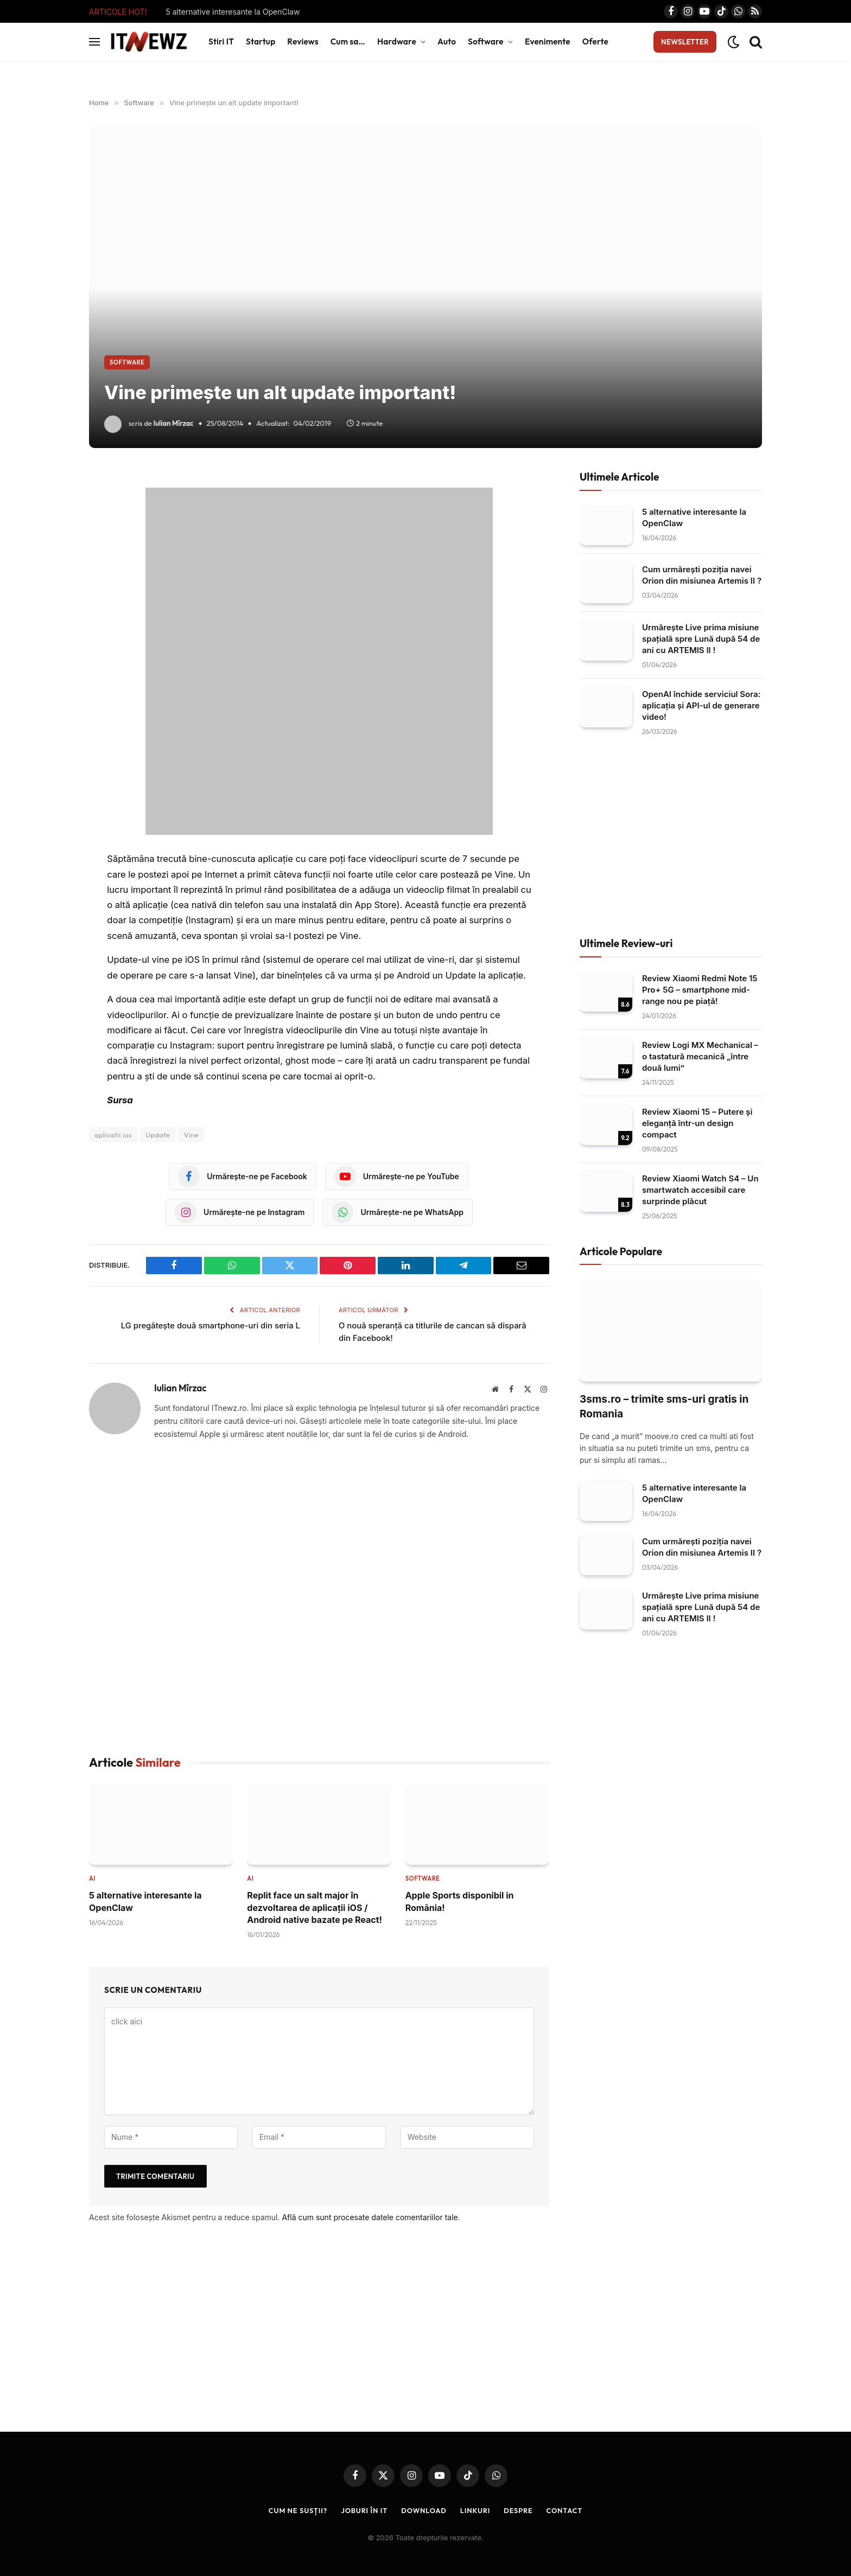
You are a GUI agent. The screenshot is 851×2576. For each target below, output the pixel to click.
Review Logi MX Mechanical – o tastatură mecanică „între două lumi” (700, 1056)
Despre (519, 2510)
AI (92, 1878)
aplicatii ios (113, 1134)
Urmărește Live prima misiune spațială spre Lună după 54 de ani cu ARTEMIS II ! (701, 638)
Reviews (302, 41)
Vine (191, 1134)
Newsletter (685, 41)
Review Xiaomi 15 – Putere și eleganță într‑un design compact (697, 1123)
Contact (566, 2510)
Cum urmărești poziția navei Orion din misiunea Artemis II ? (701, 575)
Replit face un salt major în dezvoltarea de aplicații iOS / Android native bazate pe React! (314, 1907)
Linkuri (475, 2510)
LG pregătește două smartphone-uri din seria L (209, 1325)
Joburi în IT (364, 2510)
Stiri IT (221, 41)
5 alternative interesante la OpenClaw (233, 11)
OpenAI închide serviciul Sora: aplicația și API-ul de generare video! (701, 705)
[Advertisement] (319, 1598)
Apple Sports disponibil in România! (459, 1901)
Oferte (595, 41)
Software (486, 41)
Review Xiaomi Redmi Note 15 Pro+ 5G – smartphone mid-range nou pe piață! (700, 989)
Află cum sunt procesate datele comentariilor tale (370, 2217)
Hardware (396, 41)
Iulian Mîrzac (174, 423)
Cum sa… (348, 41)
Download (424, 2510)
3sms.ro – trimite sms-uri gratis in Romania (664, 1406)
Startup (260, 41)
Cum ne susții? (297, 2510)
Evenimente (547, 41)
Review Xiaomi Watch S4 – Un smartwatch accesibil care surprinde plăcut (700, 1189)
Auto (446, 41)
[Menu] (94, 42)
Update (157, 1134)
